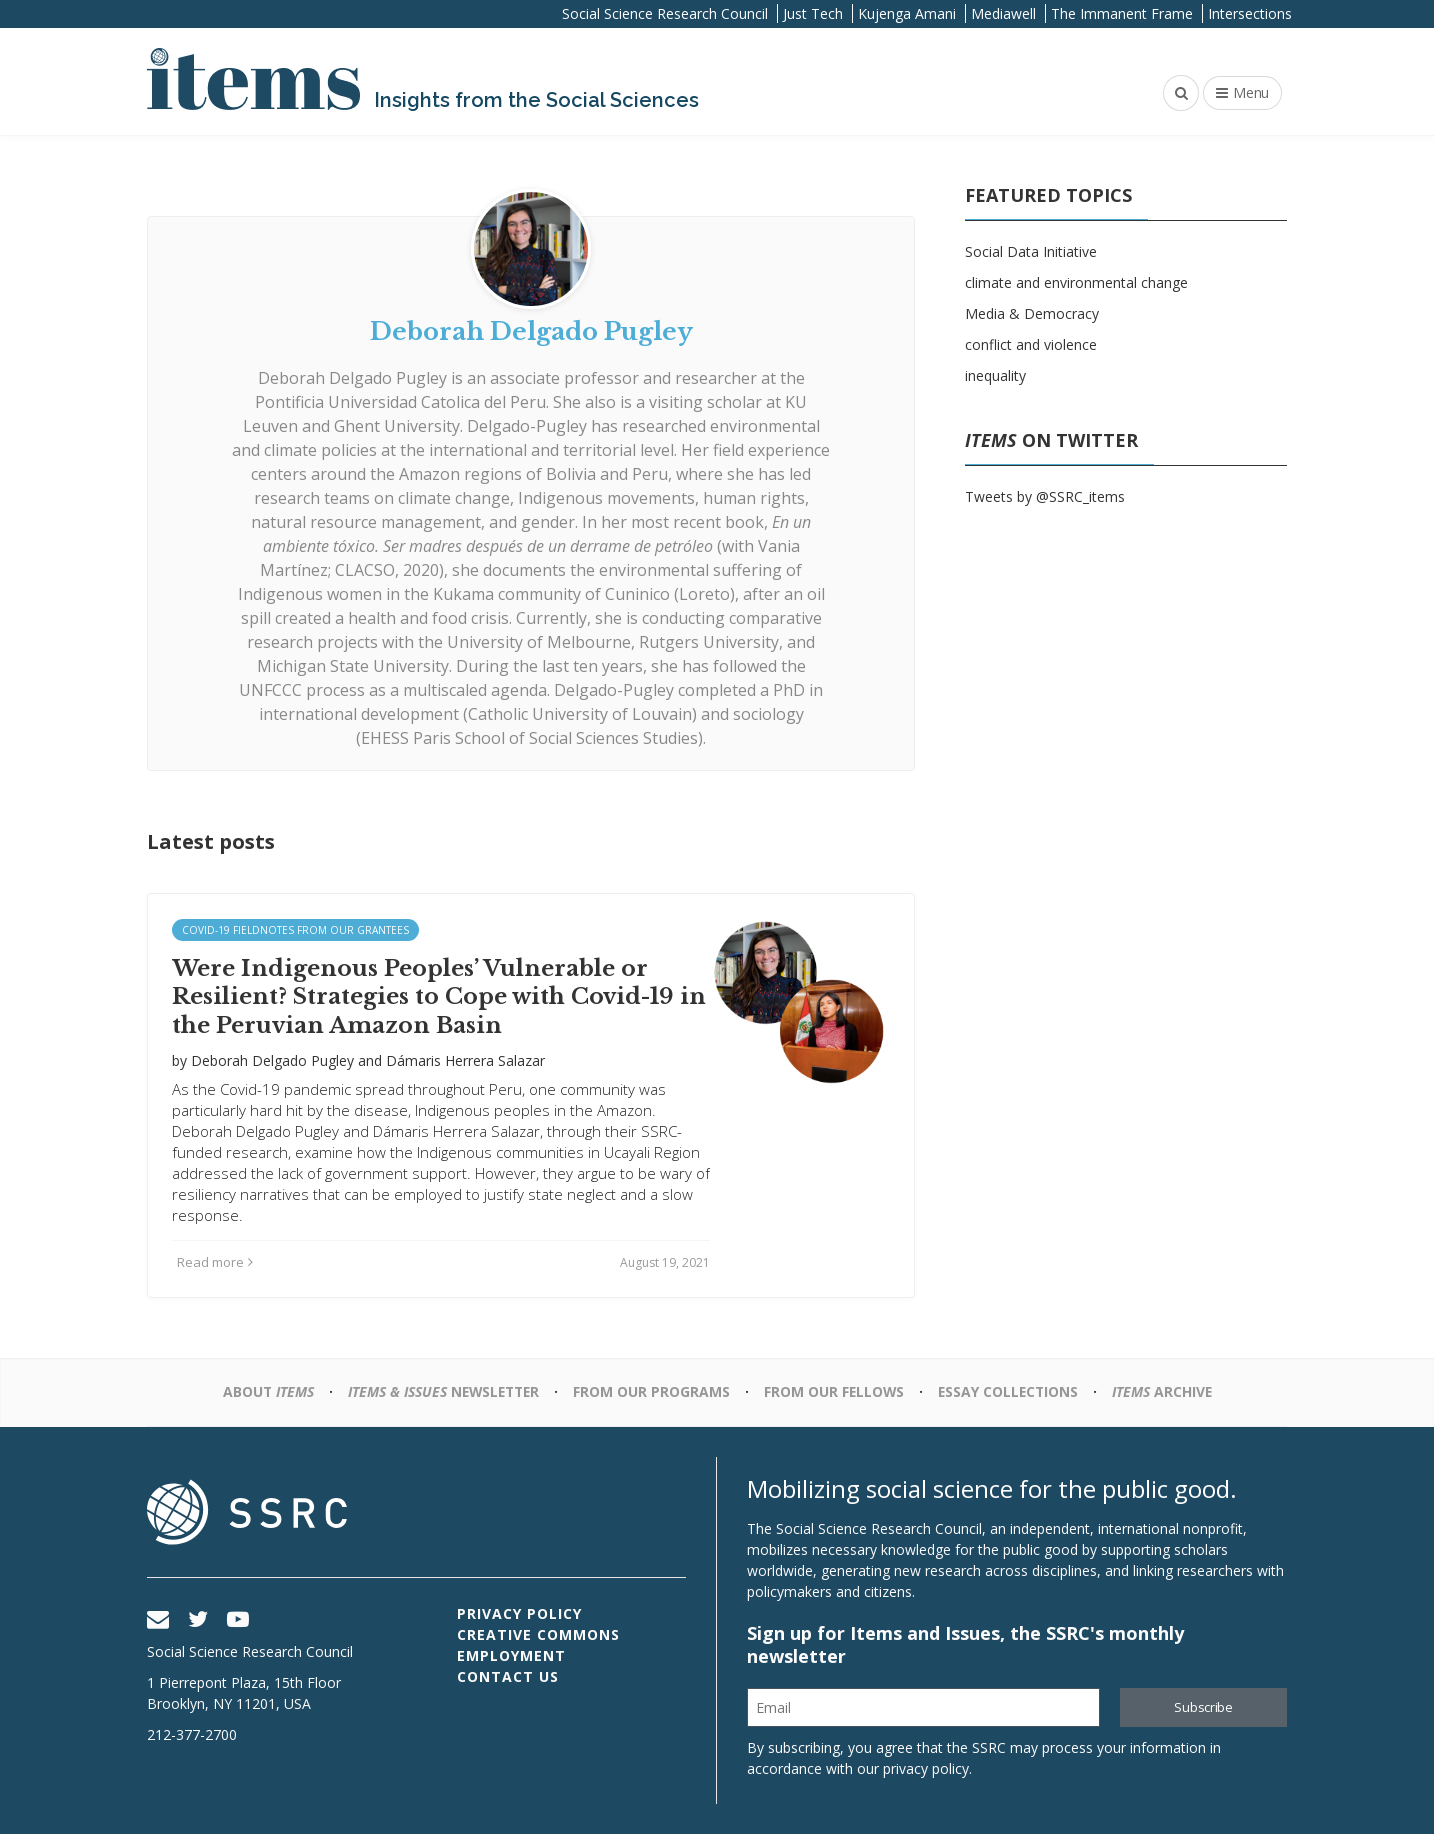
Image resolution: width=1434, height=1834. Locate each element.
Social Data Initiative (1031, 251)
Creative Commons (538, 1634)
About (262, 1391)
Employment (511, 1655)
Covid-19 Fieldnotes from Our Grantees (295, 930)
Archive (1167, 1391)
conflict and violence (1031, 344)
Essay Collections (1011, 1391)
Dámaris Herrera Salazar (465, 1060)
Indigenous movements (606, 498)
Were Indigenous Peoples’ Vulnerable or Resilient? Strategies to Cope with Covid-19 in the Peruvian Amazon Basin (439, 997)
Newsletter (440, 1391)
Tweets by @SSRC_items (1045, 496)
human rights (754, 498)
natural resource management (366, 522)
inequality (995, 375)
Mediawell (1003, 13)
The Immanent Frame (1122, 13)
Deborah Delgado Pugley (352, 378)
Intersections (1250, 13)
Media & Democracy (1032, 313)
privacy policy (926, 1768)
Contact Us (508, 1676)
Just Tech (813, 13)
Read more (215, 1262)
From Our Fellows (835, 1391)
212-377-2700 (192, 1734)
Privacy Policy (519, 1613)
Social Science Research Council (665, 13)
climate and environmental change (1076, 282)
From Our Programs (651, 1391)
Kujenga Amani (907, 13)
